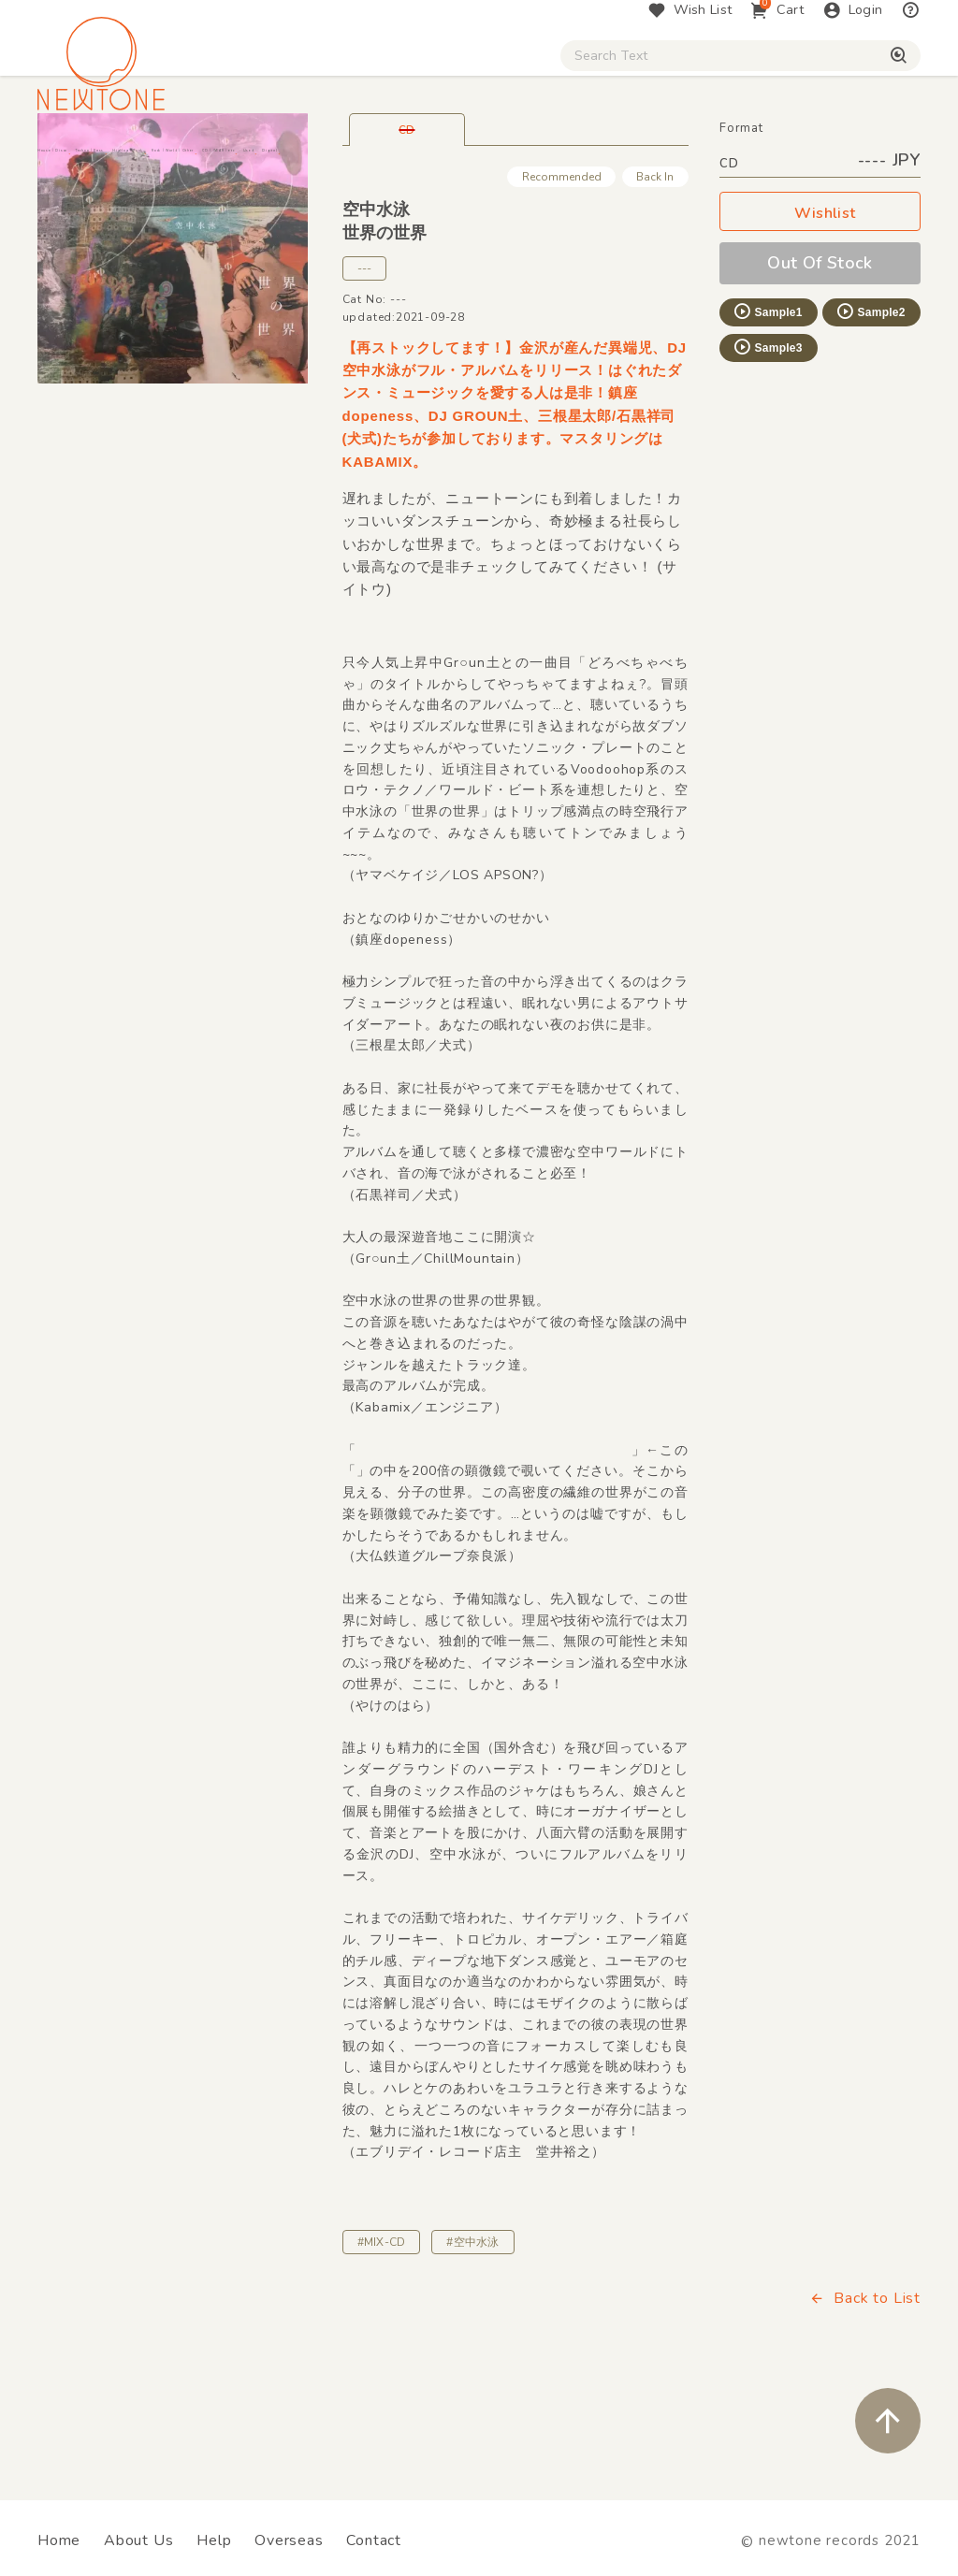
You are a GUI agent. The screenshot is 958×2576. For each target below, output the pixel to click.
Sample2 (870, 413)
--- (364, 370)
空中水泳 (376, 311)
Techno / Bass (212, 158)
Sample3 (767, 449)
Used (729, 158)
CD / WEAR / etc (627, 158)
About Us (138, 2540)
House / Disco (90, 158)
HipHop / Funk (333, 158)
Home (58, 2540)
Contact (373, 2540)
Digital (800, 158)
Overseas (288, 2540)
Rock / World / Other (475, 158)
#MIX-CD (381, 2344)
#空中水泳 (472, 2344)
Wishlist (820, 315)
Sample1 (767, 413)
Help (213, 2540)
